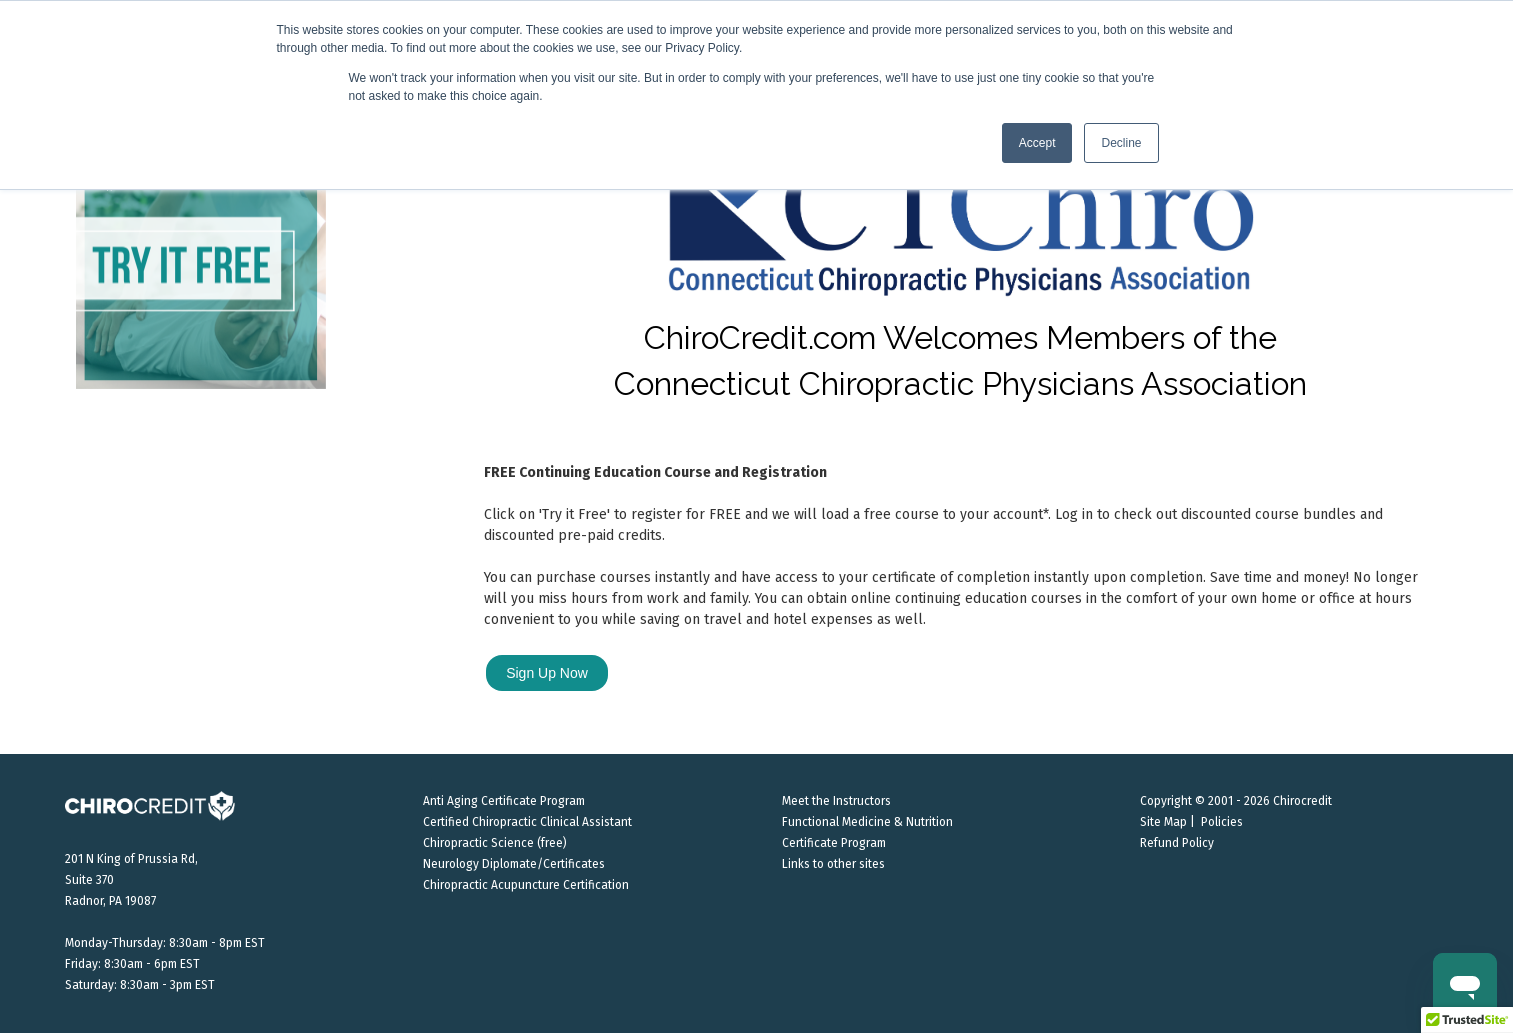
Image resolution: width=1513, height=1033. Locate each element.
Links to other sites (833, 864)
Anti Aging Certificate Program (504, 801)
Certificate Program (834, 843)
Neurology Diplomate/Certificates (514, 864)
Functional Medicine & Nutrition (867, 822)
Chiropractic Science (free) (495, 843)
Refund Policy (1177, 843)
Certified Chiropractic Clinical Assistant (527, 822)
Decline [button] (1121, 143)
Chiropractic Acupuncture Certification (526, 885)
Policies (1222, 822)
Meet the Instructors (836, 801)
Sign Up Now (547, 673)
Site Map (1163, 822)
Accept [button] (1037, 143)
